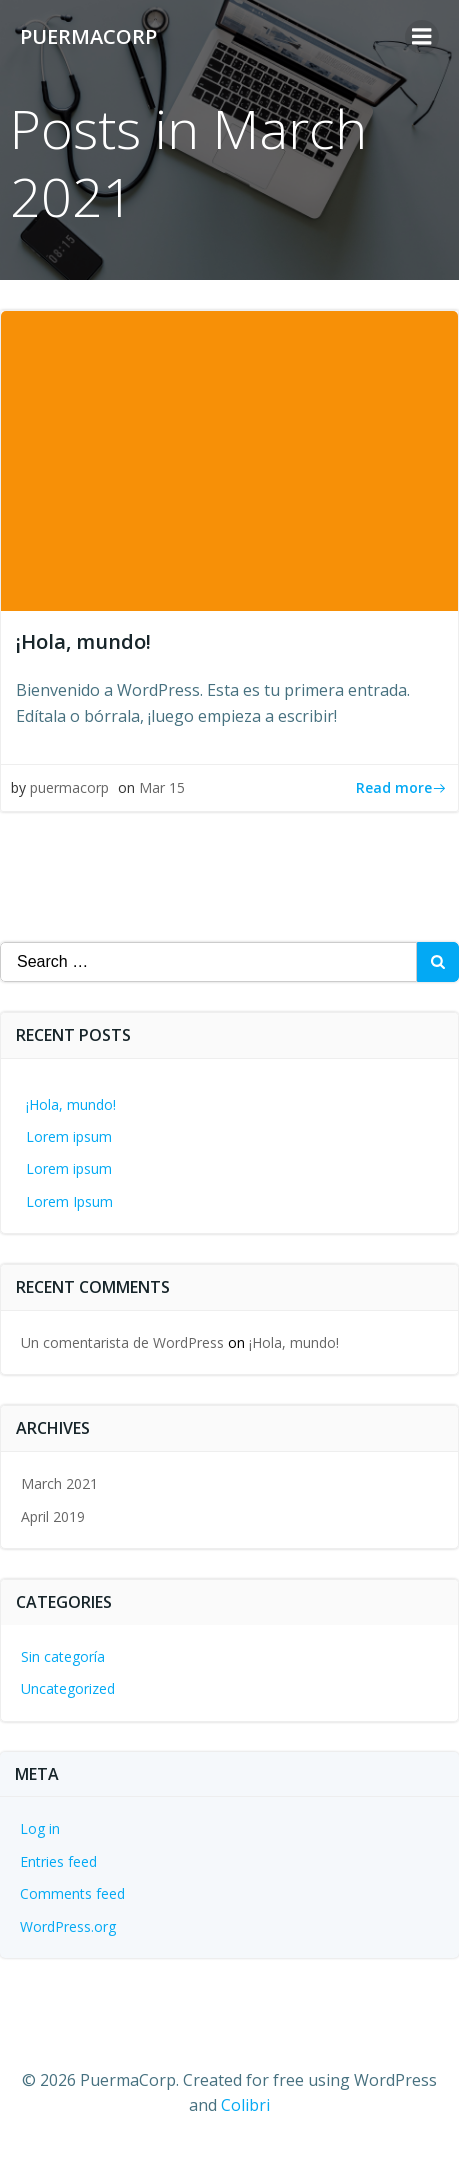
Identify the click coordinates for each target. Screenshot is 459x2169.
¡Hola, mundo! (71, 1104)
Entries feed (58, 1861)
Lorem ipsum (69, 1136)
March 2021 (59, 1483)
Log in (40, 1828)
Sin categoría (63, 1656)
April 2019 (53, 1516)
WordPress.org (68, 1926)
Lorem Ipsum (69, 1201)
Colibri (245, 2105)
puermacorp (69, 787)
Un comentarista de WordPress (122, 1342)
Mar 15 (162, 787)
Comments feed (72, 1893)
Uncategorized (68, 1688)
